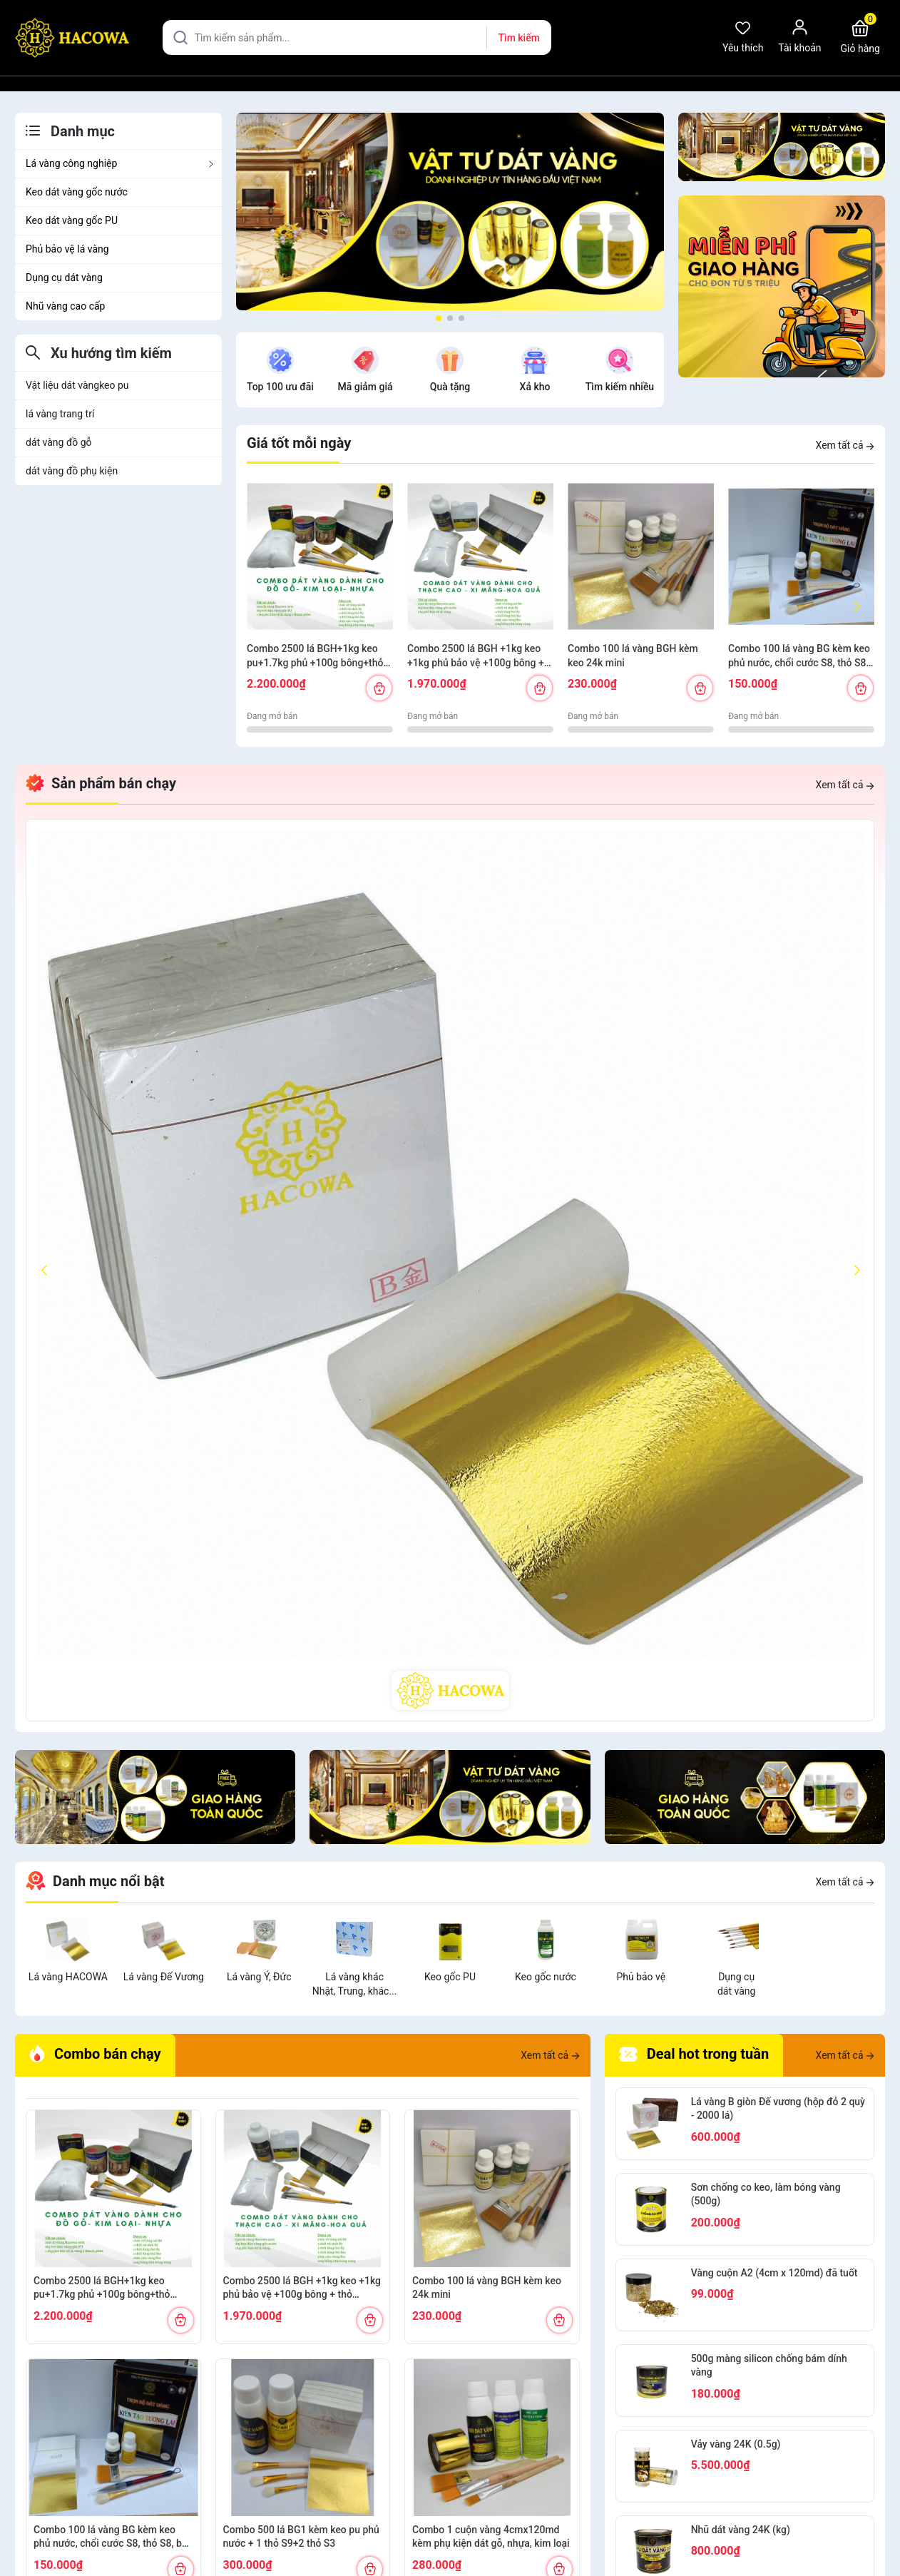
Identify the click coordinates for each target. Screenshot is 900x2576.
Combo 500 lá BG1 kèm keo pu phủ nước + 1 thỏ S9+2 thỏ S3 (301, 2537)
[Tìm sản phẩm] (357, 37)
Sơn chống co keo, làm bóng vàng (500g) (766, 2194)
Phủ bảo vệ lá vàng (67, 249)
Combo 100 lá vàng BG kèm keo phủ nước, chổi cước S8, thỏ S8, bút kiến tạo (799, 656)
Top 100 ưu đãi (280, 386)
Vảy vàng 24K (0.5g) (736, 2444)
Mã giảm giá (364, 386)
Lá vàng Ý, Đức (259, 1976)
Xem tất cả (845, 445)
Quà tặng (450, 386)
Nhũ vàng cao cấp (65, 306)
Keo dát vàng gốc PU (72, 220)
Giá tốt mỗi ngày (299, 443)
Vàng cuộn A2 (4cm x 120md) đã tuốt (774, 2273)
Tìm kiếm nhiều (619, 386)
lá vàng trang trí (60, 413)
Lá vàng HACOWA (68, 1976)
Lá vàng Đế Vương (163, 1976)
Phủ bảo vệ (640, 1976)
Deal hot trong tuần (694, 2054)
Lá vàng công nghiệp (120, 163)
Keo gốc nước (545, 1976)
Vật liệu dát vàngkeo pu (77, 385)
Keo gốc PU (450, 1976)
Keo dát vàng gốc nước (77, 192)
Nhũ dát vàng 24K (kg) (740, 2529)
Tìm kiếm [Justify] (518, 38)
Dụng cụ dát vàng (64, 277)
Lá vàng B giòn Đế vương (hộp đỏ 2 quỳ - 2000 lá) (778, 2109)
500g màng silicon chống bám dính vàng (769, 2365)
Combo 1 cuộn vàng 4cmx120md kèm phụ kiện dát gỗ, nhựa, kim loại (490, 2537)
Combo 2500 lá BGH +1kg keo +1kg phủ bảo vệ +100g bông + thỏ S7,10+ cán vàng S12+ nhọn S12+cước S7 (477, 656)
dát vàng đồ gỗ (59, 442)
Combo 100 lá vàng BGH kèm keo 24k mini (633, 655)
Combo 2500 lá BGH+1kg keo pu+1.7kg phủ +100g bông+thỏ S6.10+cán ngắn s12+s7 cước (315, 656)
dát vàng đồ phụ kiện (72, 471)
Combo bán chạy (95, 2054)
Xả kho (535, 386)
